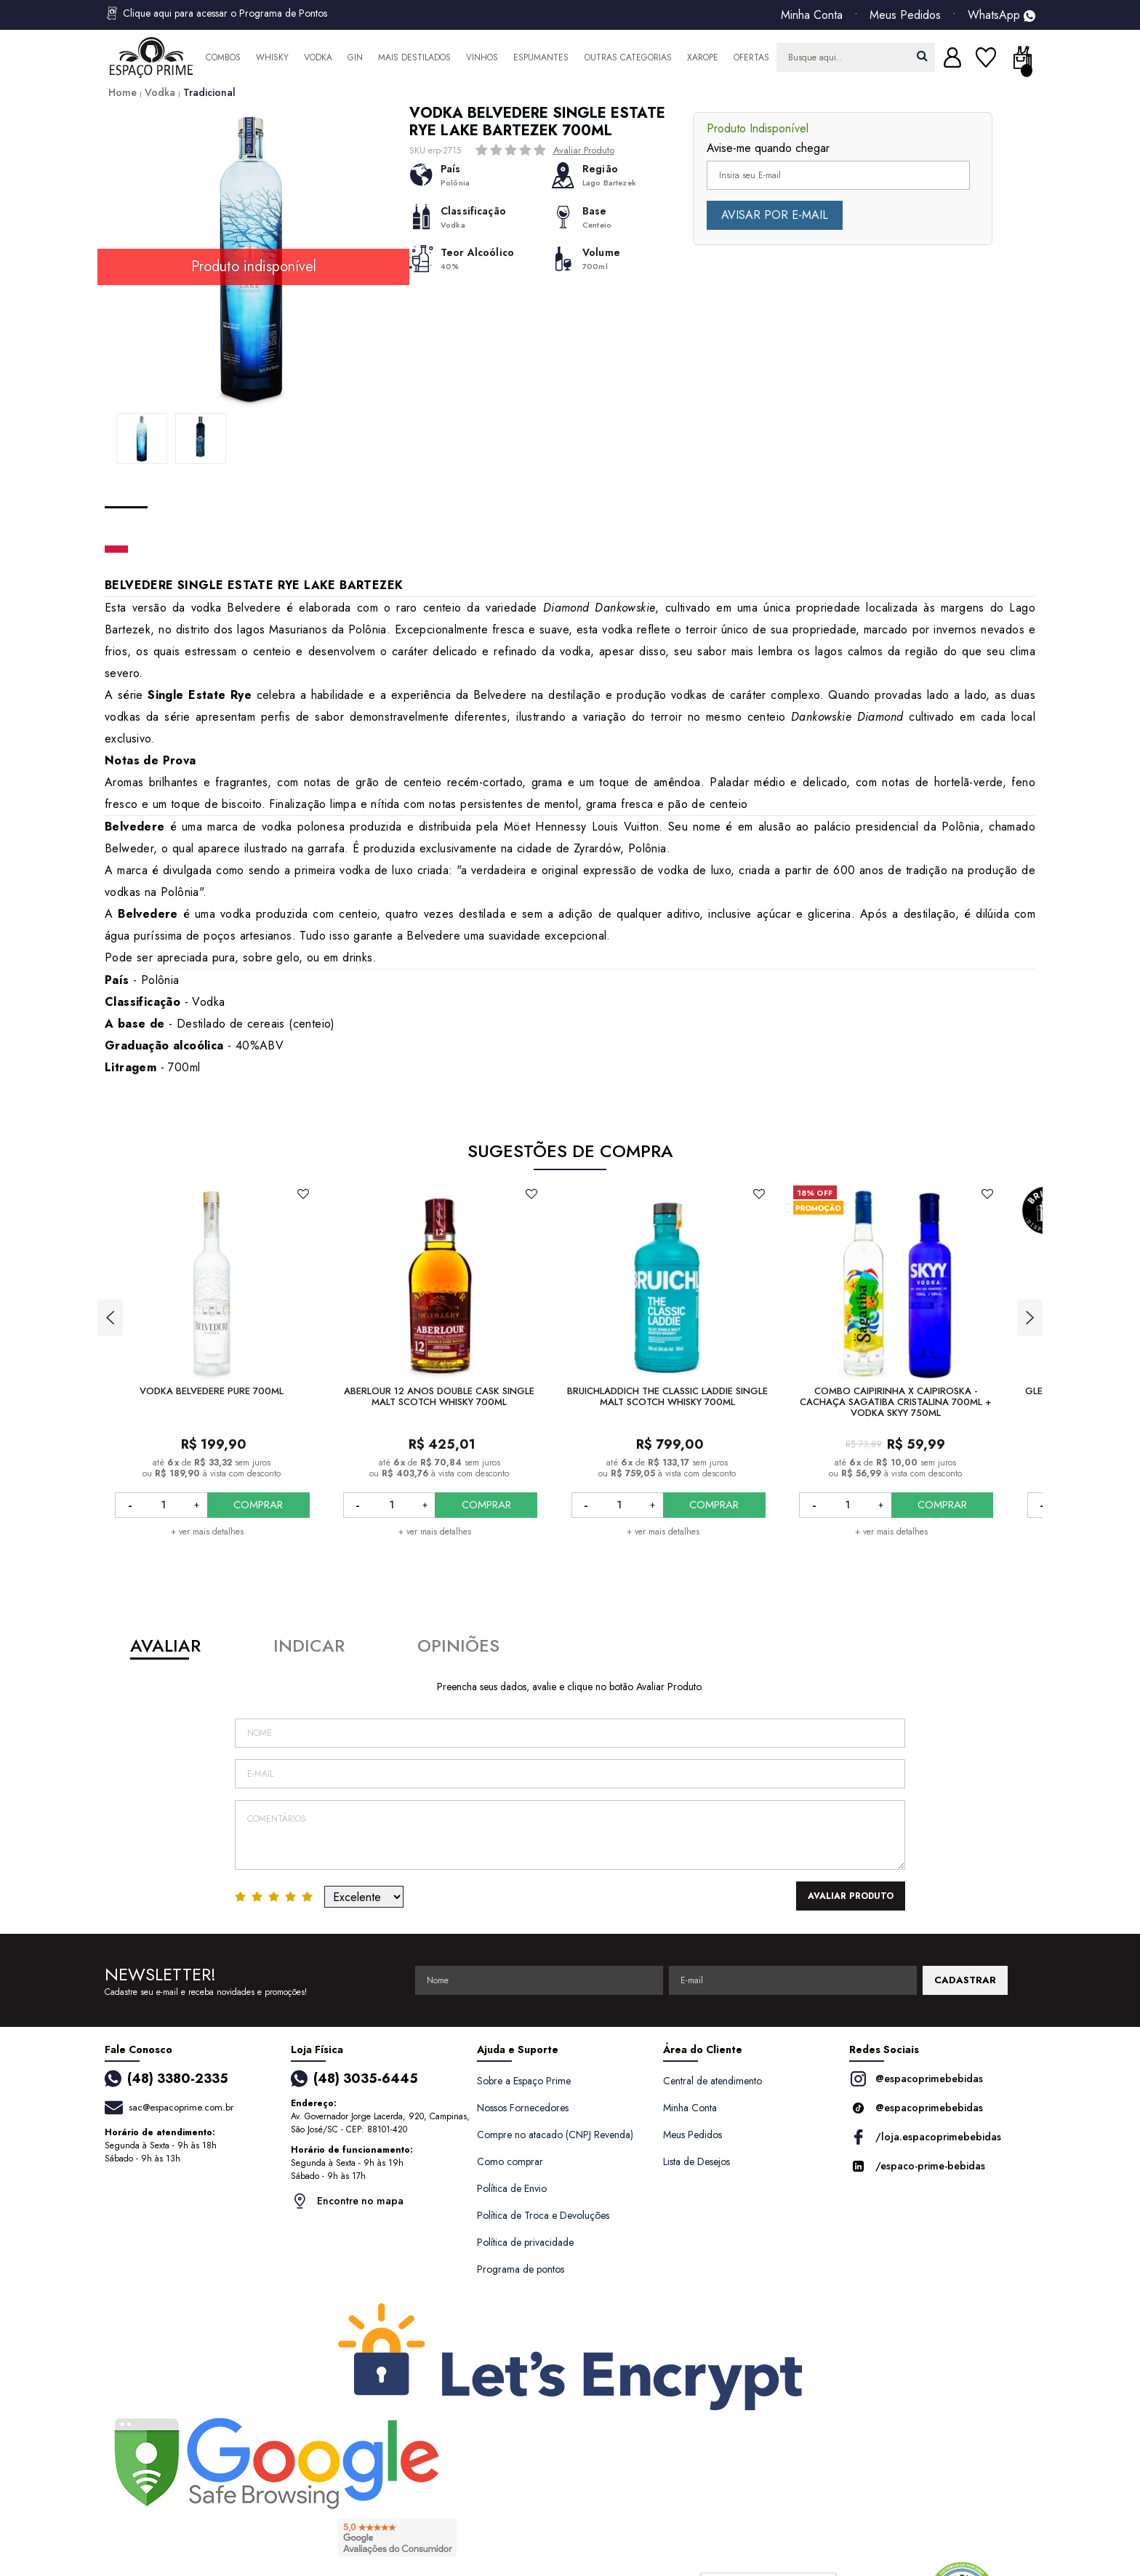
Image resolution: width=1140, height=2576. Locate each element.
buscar (922, 55)
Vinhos (482, 57)
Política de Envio (512, 2188)
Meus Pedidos (905, 15)
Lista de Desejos (696, 2161)
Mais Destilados (414, 57)
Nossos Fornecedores (523, 2107)
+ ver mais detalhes (207, 1531)
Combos (223, 57)
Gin (355, 57)
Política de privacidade (525, 2242)
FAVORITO (303, 1193)
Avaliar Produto (583, 150)
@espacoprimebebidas (916, 2079)
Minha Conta (812, 15)
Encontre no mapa (347, 2201)
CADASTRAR (965, 1980)
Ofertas (751, 57)
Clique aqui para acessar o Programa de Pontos (216, 13)
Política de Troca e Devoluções (543, 2215)
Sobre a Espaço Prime (524, 2080)
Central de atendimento (712, 2080)
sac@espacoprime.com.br (181, 2107)
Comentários (570, 1835)
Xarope (702, 57)
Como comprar (510, 2161)
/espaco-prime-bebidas (917, 2166)
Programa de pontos (520, 2269)
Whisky (272, 57)
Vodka (318, 57)
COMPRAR (258, 1505)
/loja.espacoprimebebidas (925, 2137)
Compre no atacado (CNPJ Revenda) (555, 2134)
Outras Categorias (628, 57)
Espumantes (541, 57)
